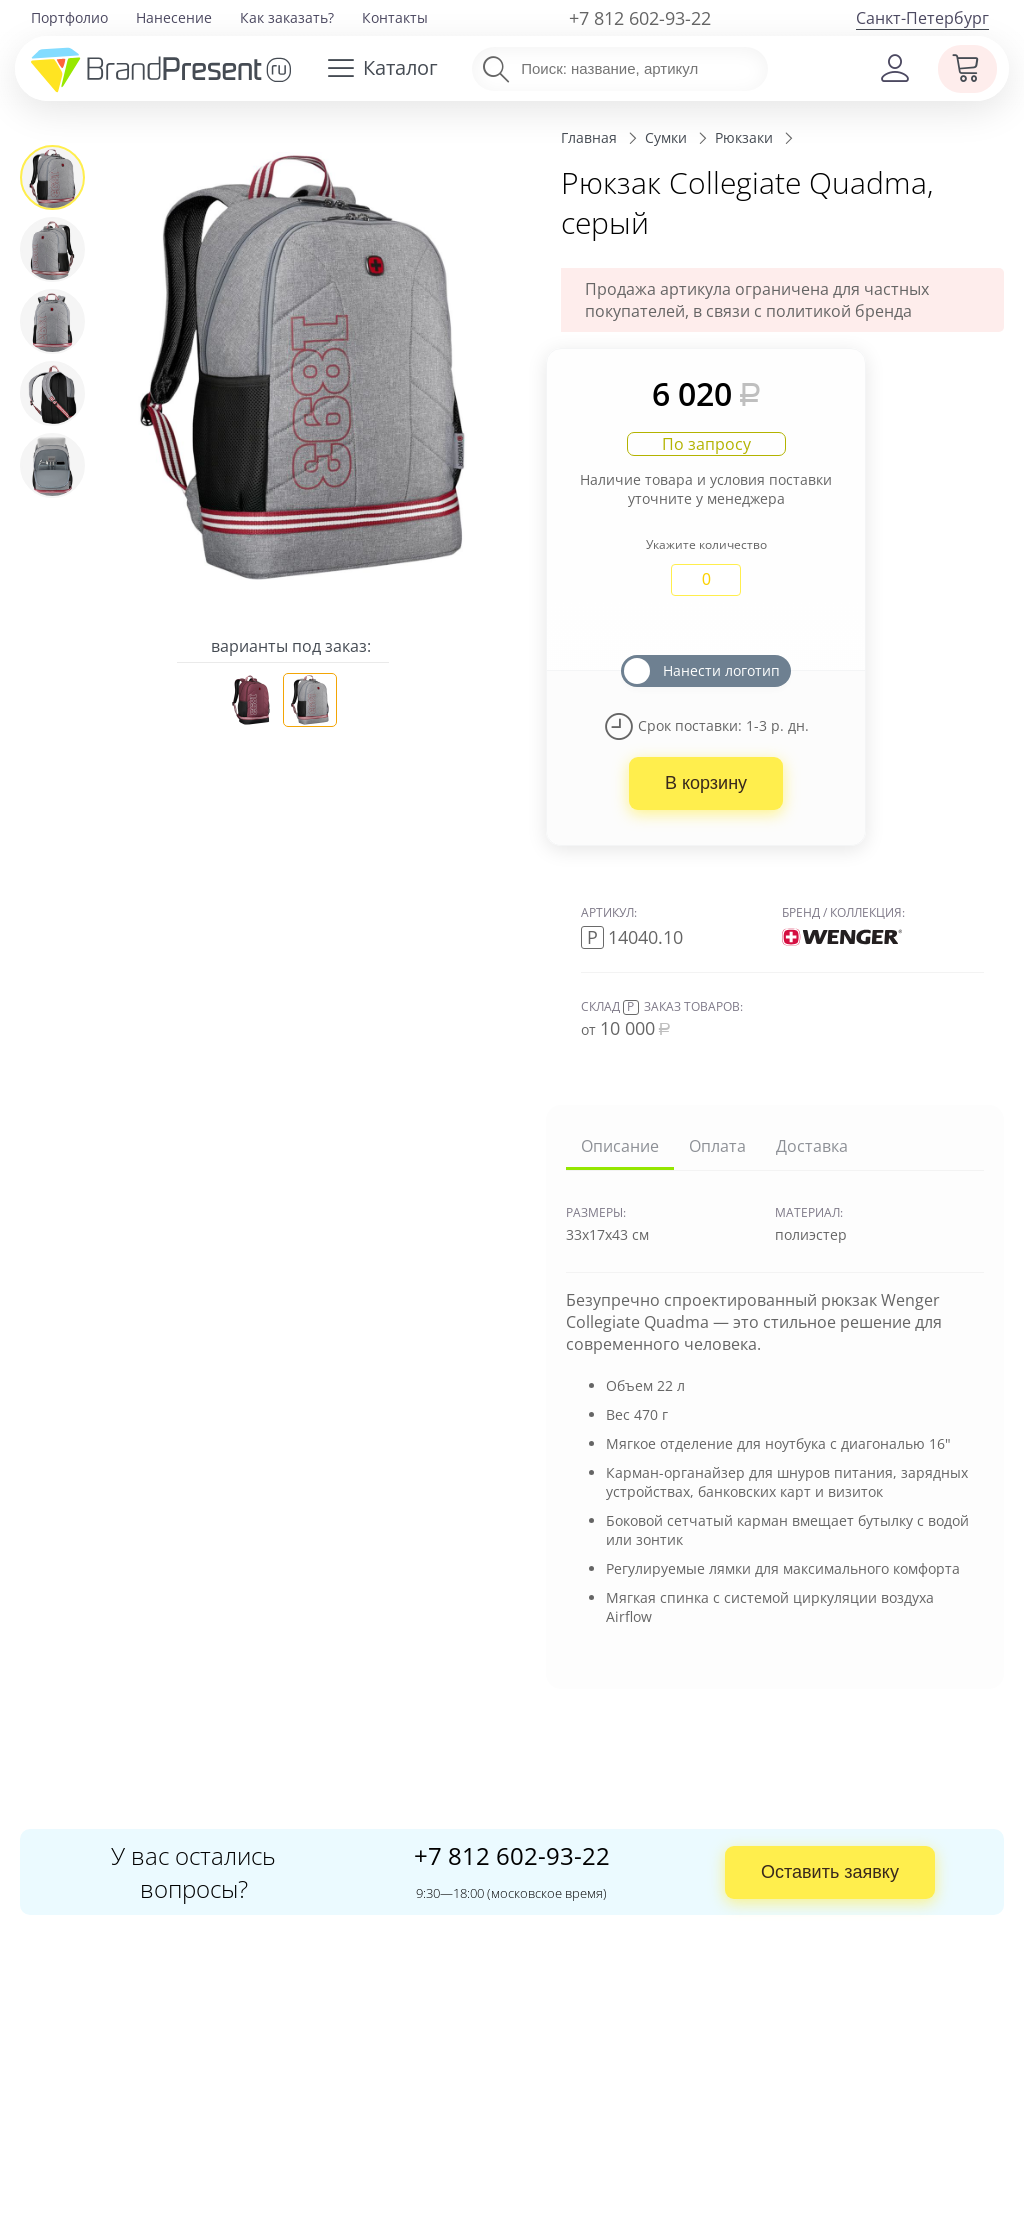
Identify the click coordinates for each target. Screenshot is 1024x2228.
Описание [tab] (620, 1146)
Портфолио (69, 17)
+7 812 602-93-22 (640, 18)
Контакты (395, 17)
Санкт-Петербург (922, 18)
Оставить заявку (830, 1872)
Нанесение (174, 17)
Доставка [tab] (812, 1146)
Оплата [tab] (717, 1146)
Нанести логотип (721, 670)
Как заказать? (287, 17)
